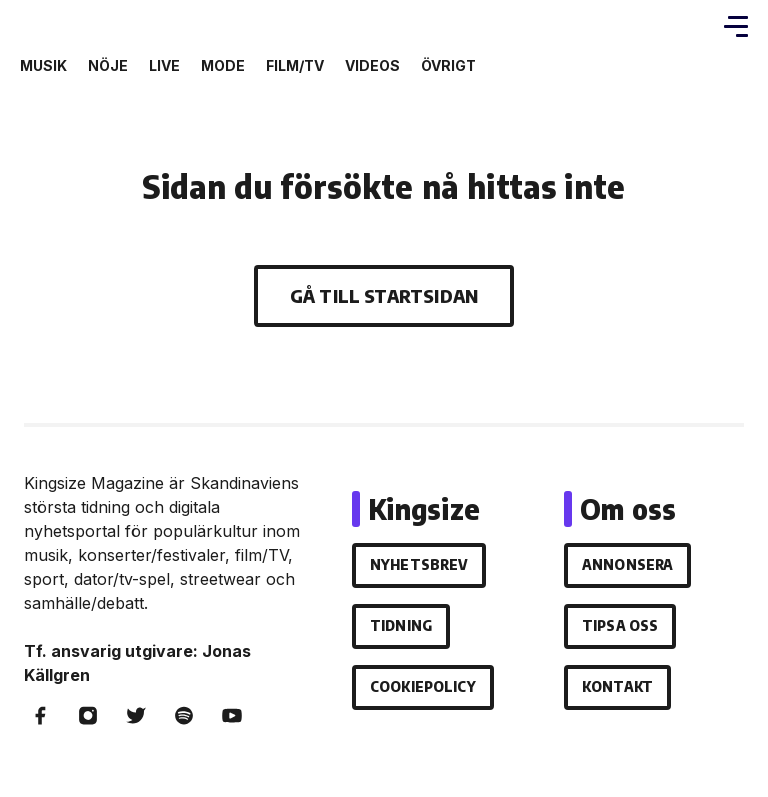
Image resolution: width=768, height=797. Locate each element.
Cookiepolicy (423, 686)
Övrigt (448, 65)
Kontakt (617, 686)
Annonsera (627, 564)
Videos (372, 65)
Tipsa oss (620, 625)
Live (164, 65)
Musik (43, 65)
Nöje (108, 65)
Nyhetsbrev (419, 564)
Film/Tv (295, 65)
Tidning (401, 625)
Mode (223, 65)
